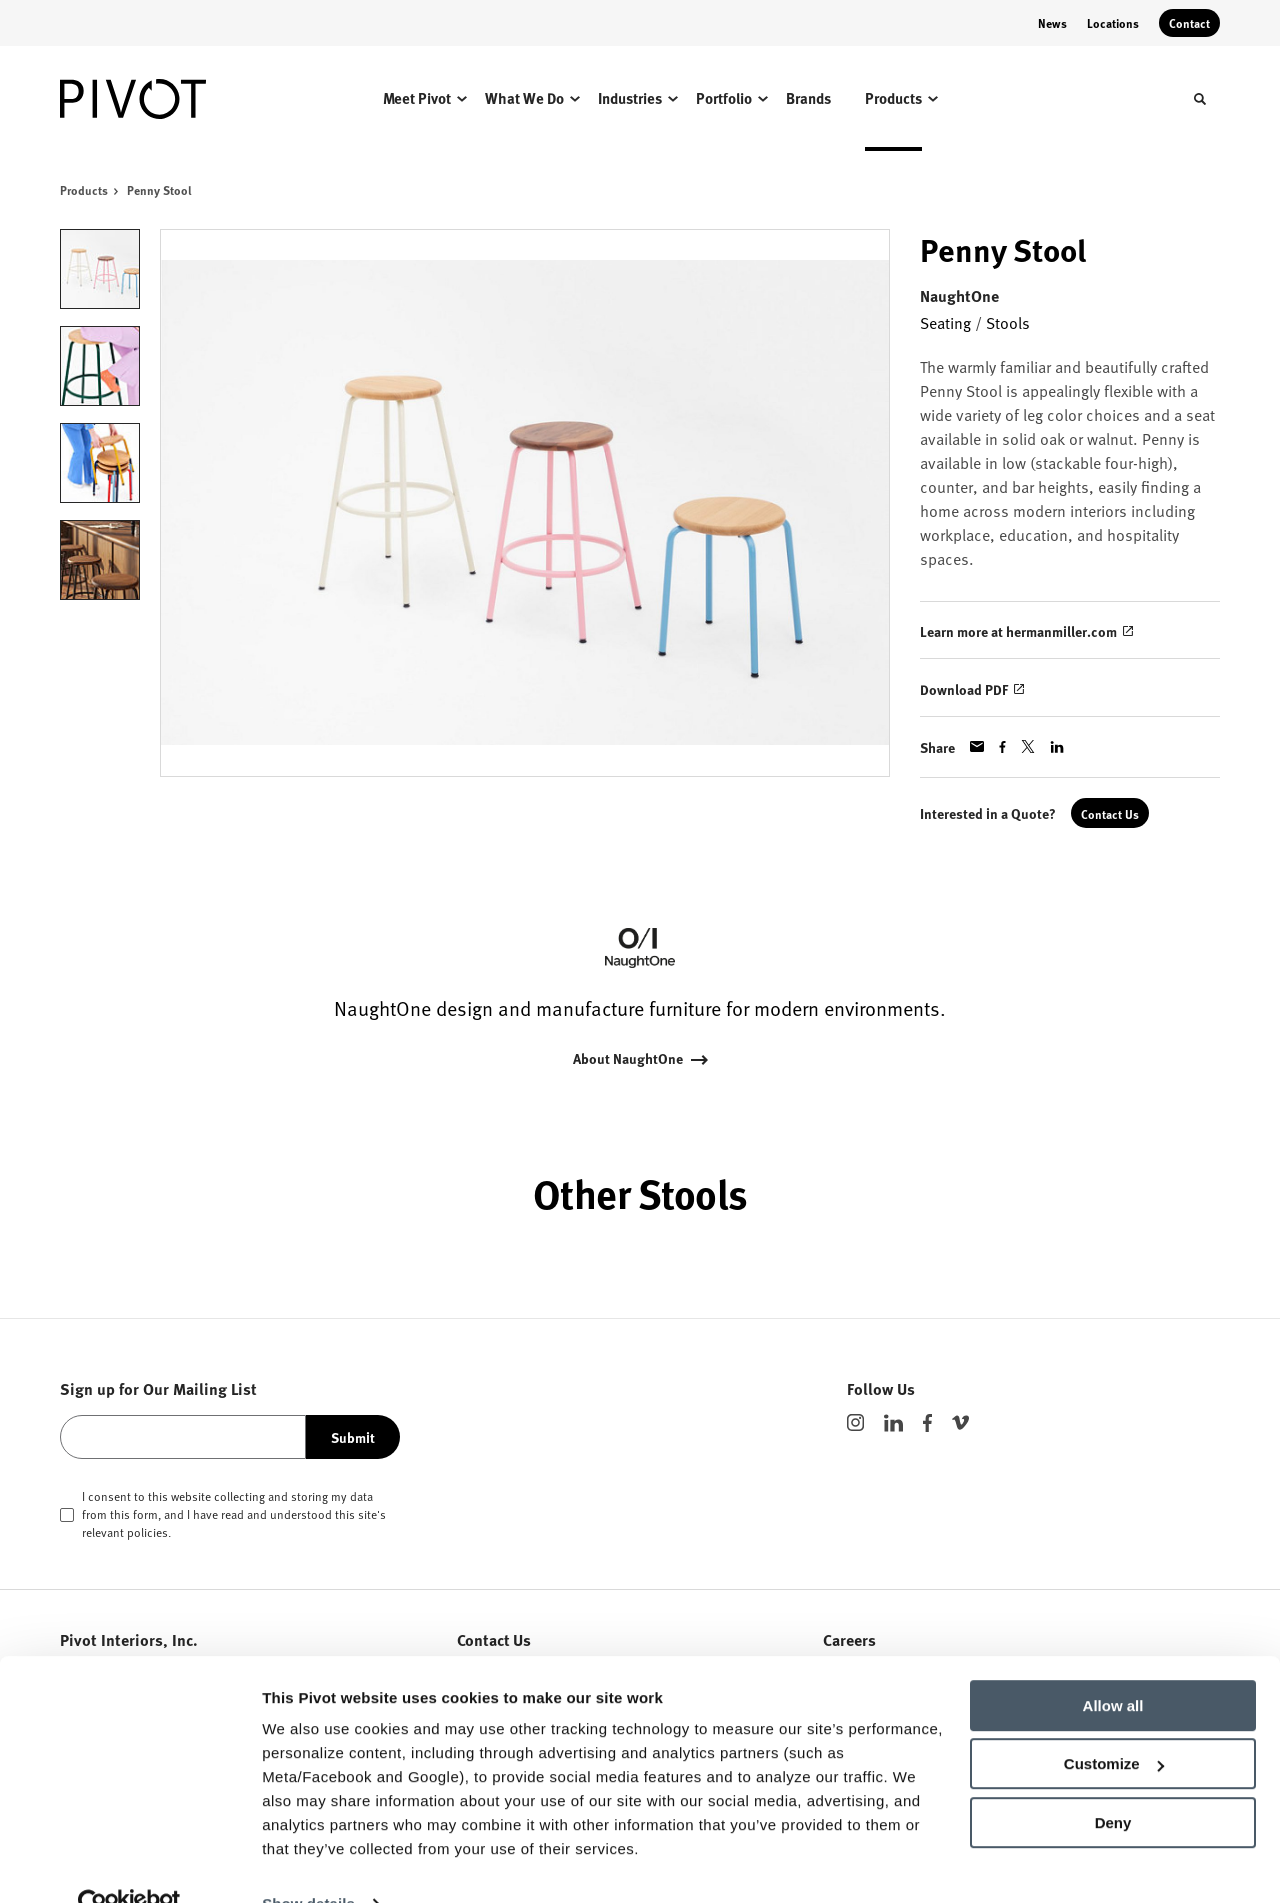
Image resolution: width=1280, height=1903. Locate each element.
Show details (308, 1863)
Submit (353, 1437)
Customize (1114, 1723)
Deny (1113, 1782)
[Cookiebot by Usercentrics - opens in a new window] (129, 1864)
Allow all (1113, 1665)
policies (147, 1532)
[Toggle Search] (1200, 99)
